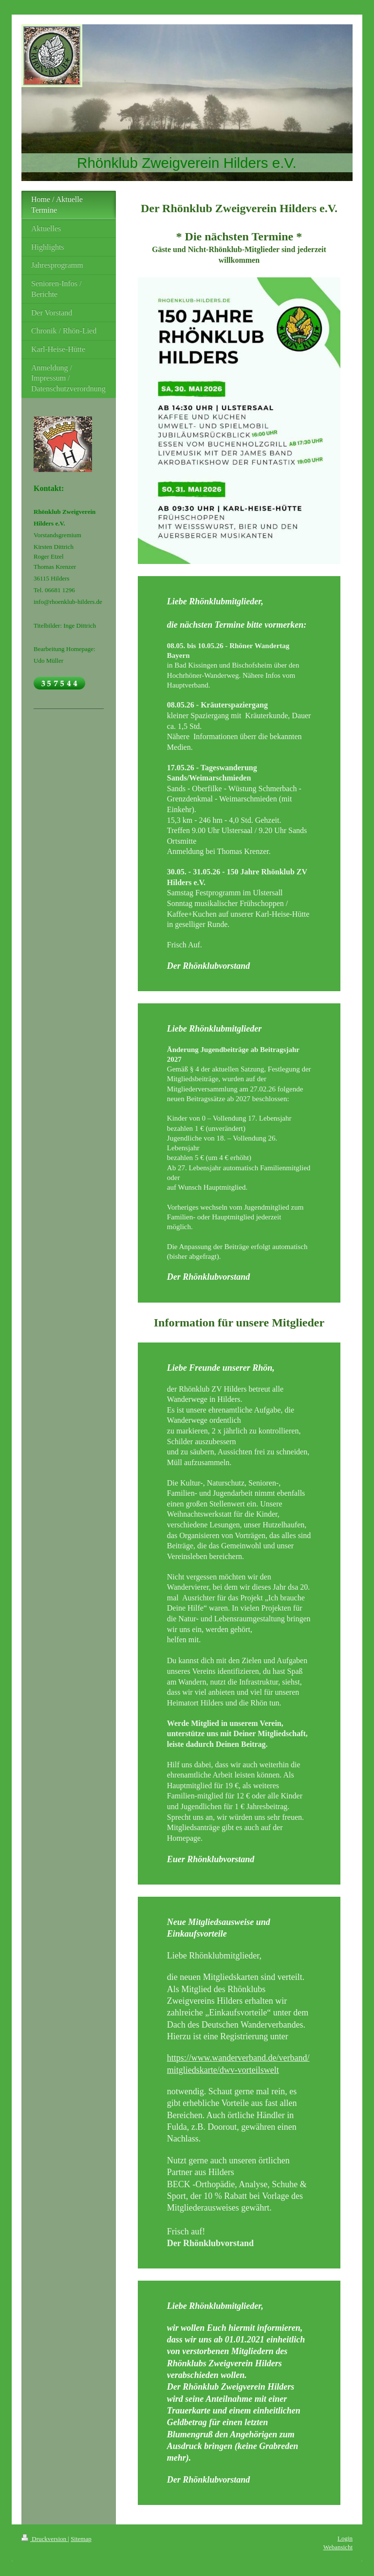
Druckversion (44, 2538)
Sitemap (81, 2538)
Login (345, 2538)
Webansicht (338, 2547)
